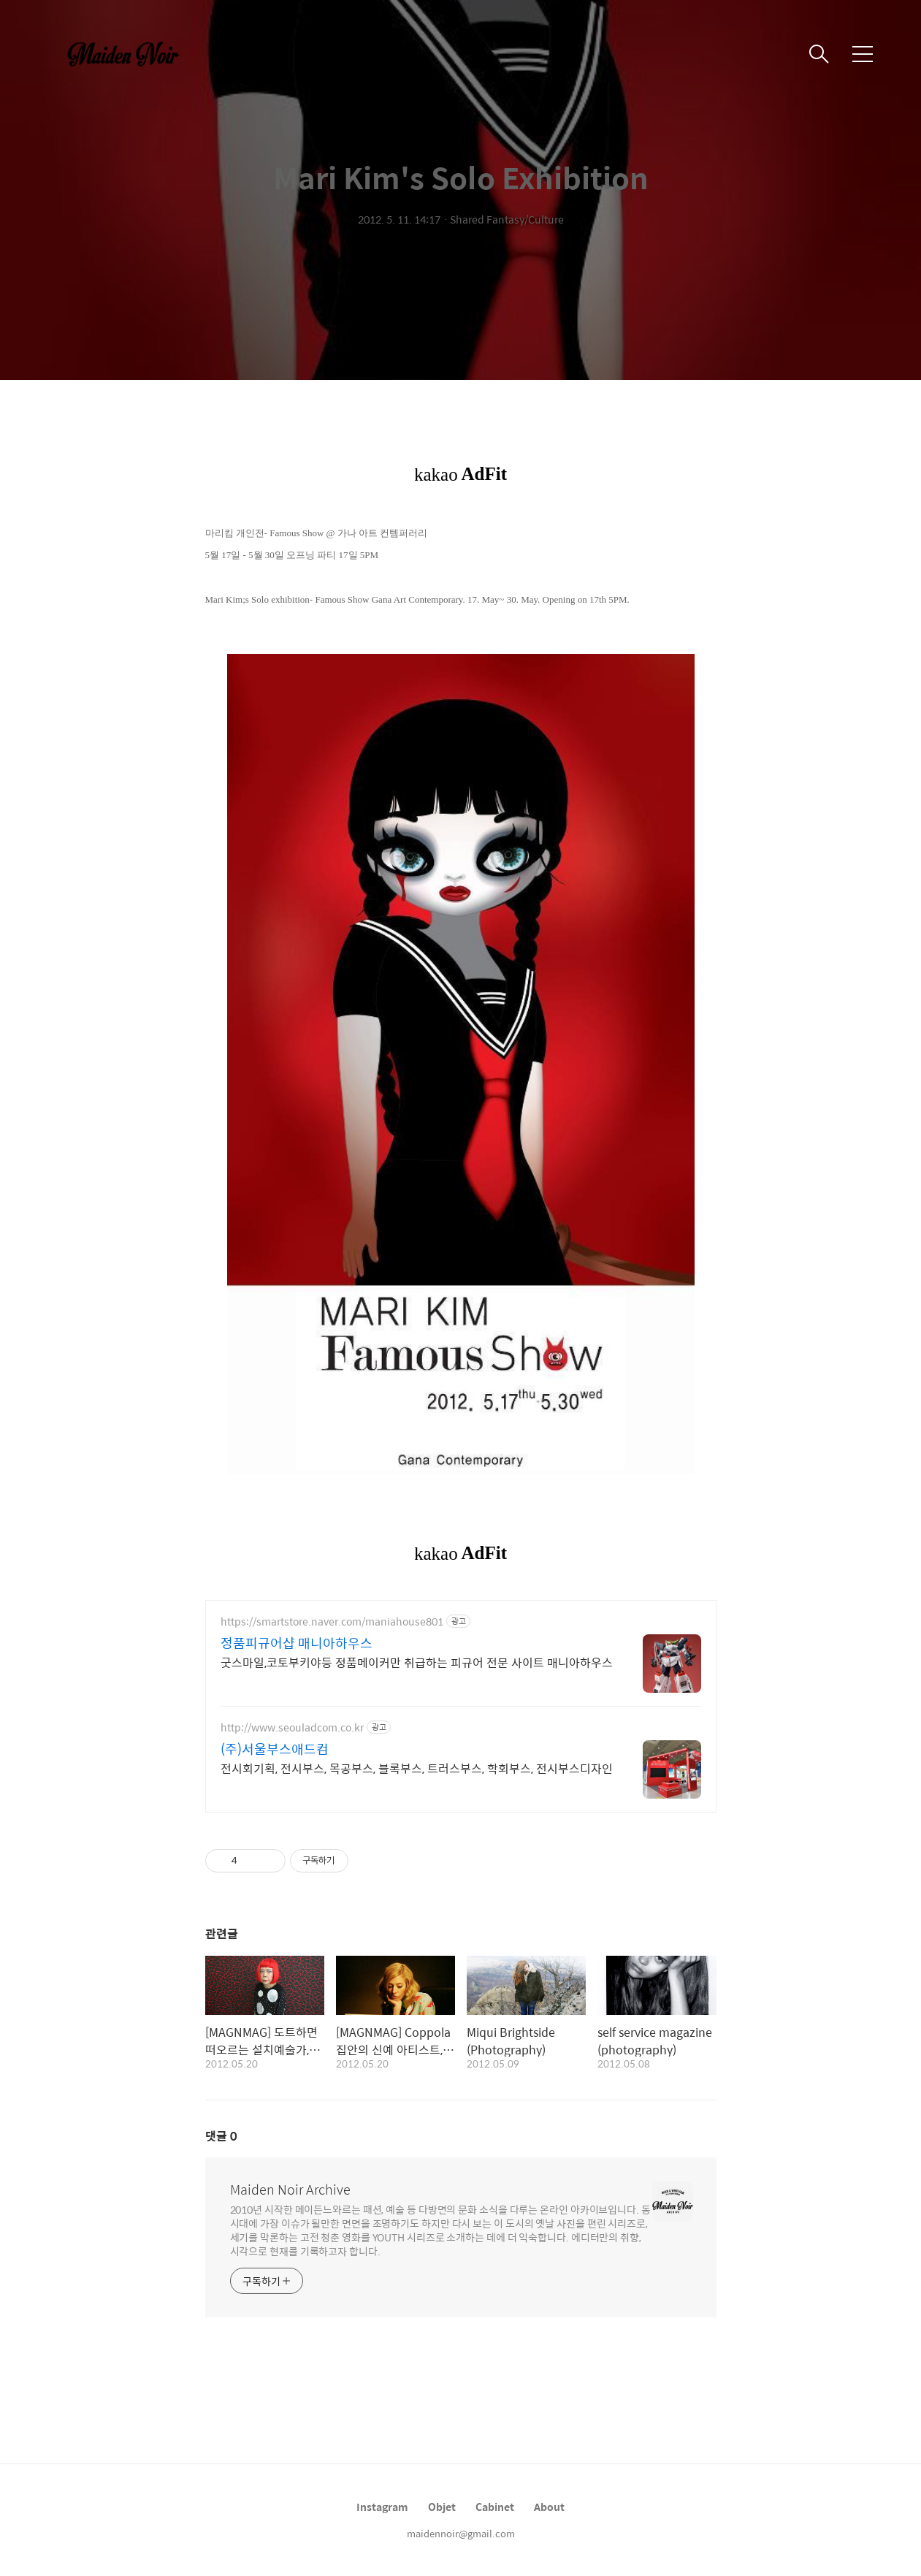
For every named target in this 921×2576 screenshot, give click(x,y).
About (549, 2507)
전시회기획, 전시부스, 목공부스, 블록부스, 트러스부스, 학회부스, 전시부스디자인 (417, 1768)
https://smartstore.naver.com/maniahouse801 (332, 1621)
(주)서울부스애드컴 (275, 1749)
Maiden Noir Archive (290, 2189)
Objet (442, 2507)
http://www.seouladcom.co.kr (292, 1727)
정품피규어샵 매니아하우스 (296, 1643)
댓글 (221, 2136)
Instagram (382, 2507)
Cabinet (494, 2507)
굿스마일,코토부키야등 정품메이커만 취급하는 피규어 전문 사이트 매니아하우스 (417, 1662)
